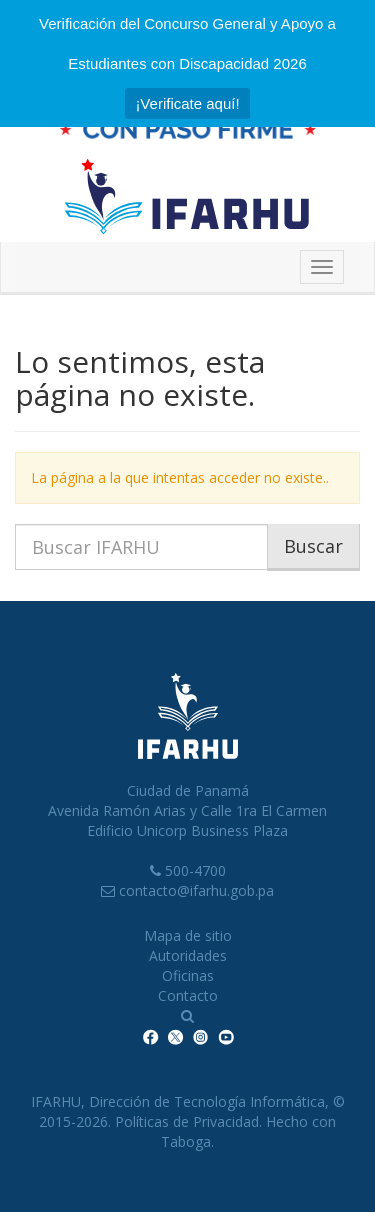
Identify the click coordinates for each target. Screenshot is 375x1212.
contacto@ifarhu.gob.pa (196, 890)
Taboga (186, 1141)
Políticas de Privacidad (187, 1121)
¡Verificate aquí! (187, 103)
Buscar (313, 546)
